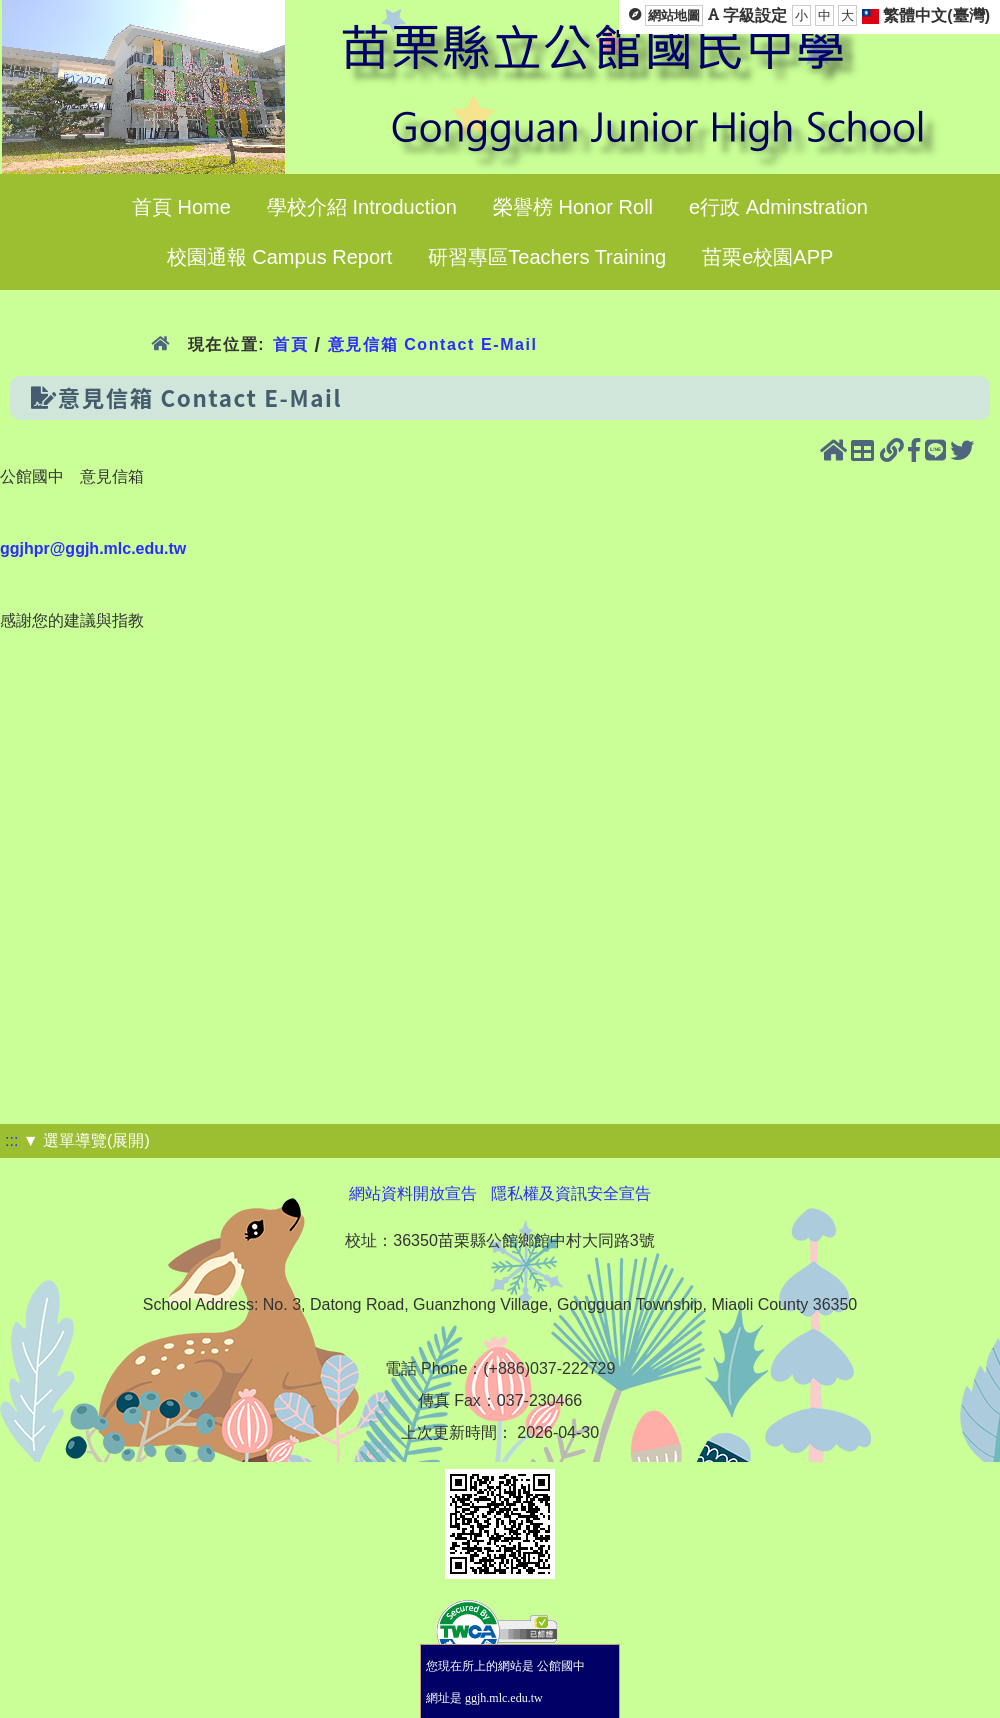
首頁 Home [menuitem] (181, 207)
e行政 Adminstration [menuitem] (778, 207)
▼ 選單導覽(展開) (86, 1140)
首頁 (290, 344)
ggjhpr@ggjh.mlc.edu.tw (93, 548)
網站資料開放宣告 (413, 1193)
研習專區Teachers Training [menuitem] (547, 257)
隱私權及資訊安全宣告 (571, 1193)
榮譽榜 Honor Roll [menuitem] (573, 207)
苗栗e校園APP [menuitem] (767, 257)
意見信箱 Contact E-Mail (433, 344)
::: (11, 1140)
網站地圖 (674, 15)
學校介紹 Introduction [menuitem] (362, 207)
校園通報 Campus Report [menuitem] (280, 257)
